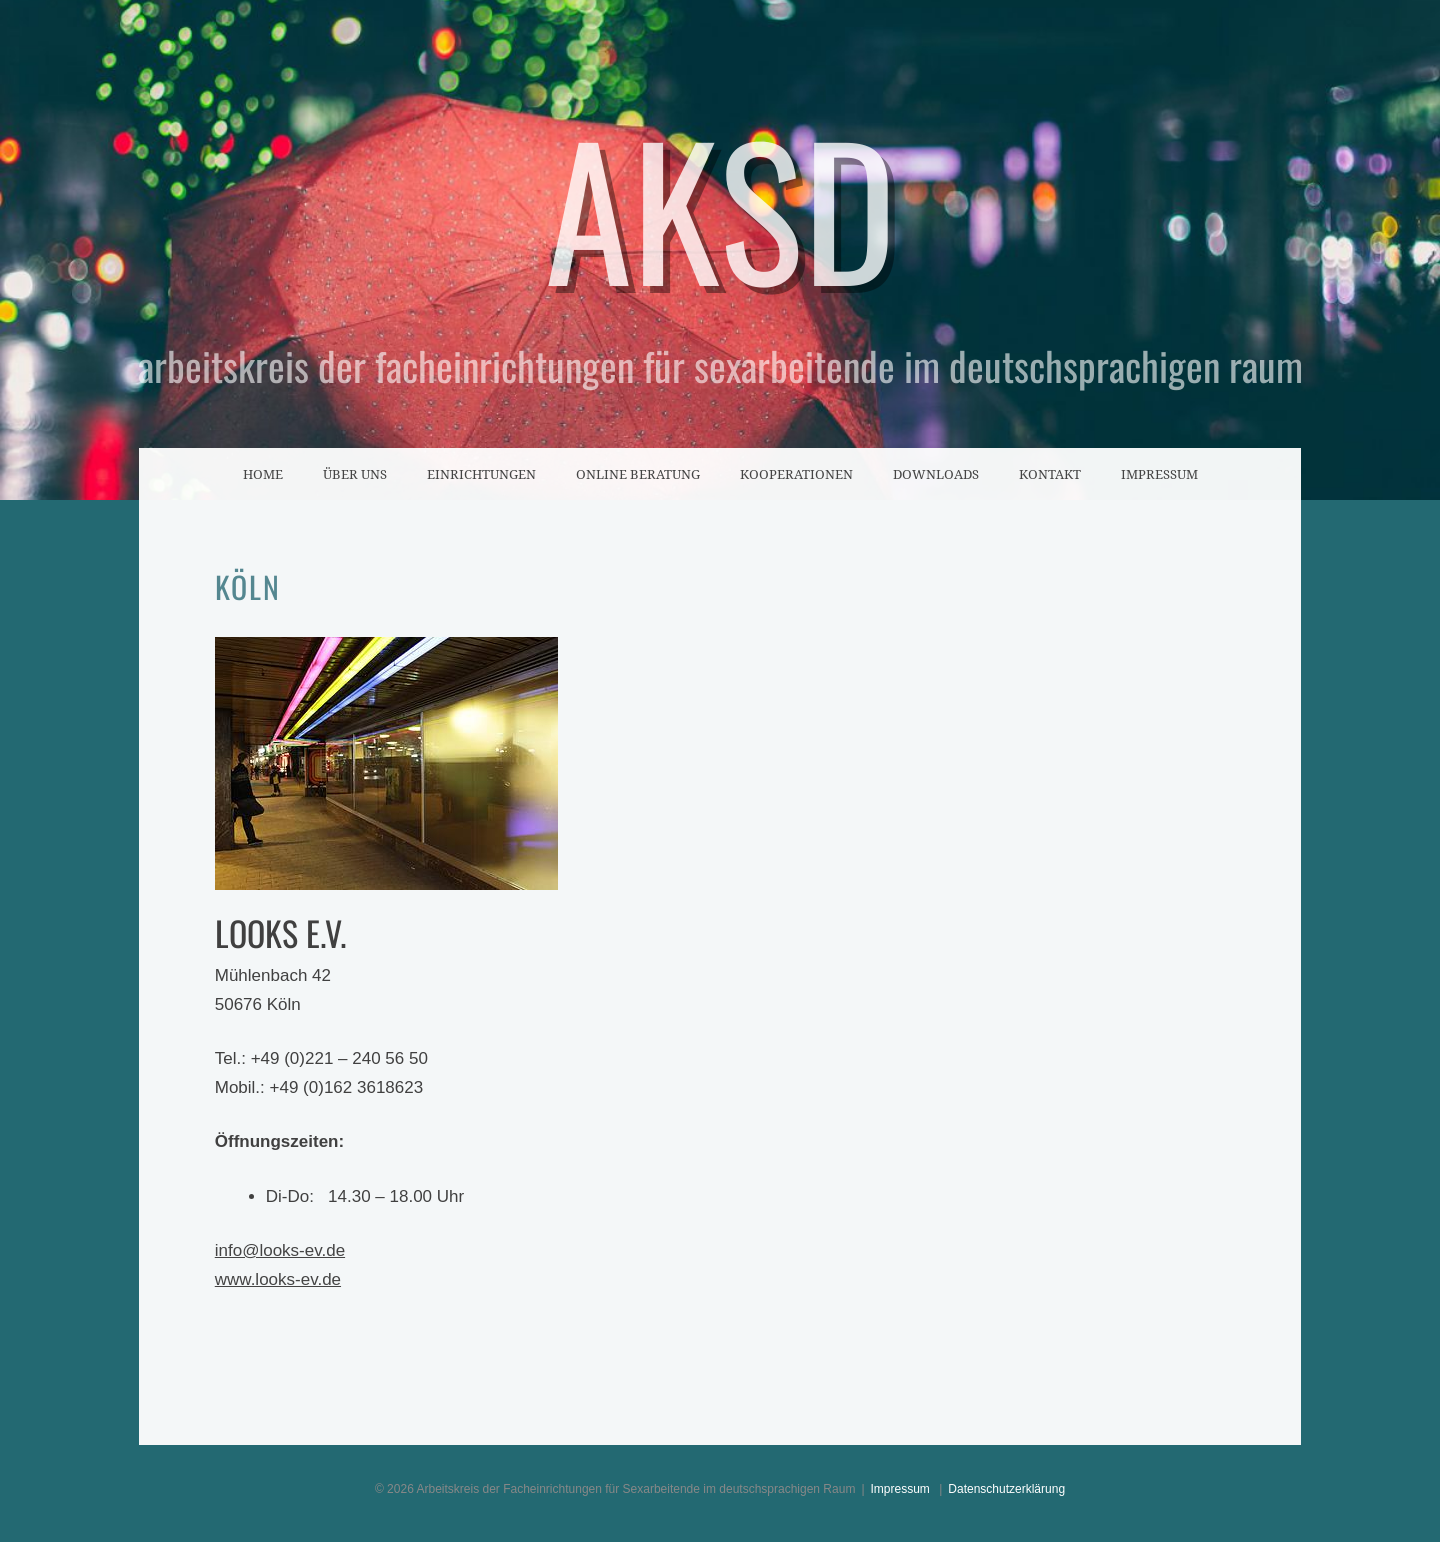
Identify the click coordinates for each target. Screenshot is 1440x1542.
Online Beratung (638, 474)
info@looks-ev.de (280, 1250)
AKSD (720, 206)
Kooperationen (796, 474)
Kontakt (1050, 474)
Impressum (1159, 474)
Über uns (355, 474)
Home (263, 474)
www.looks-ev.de (278, 1279)
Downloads (936, 474)
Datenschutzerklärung (1006, 1489)
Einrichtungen (481, 474)
